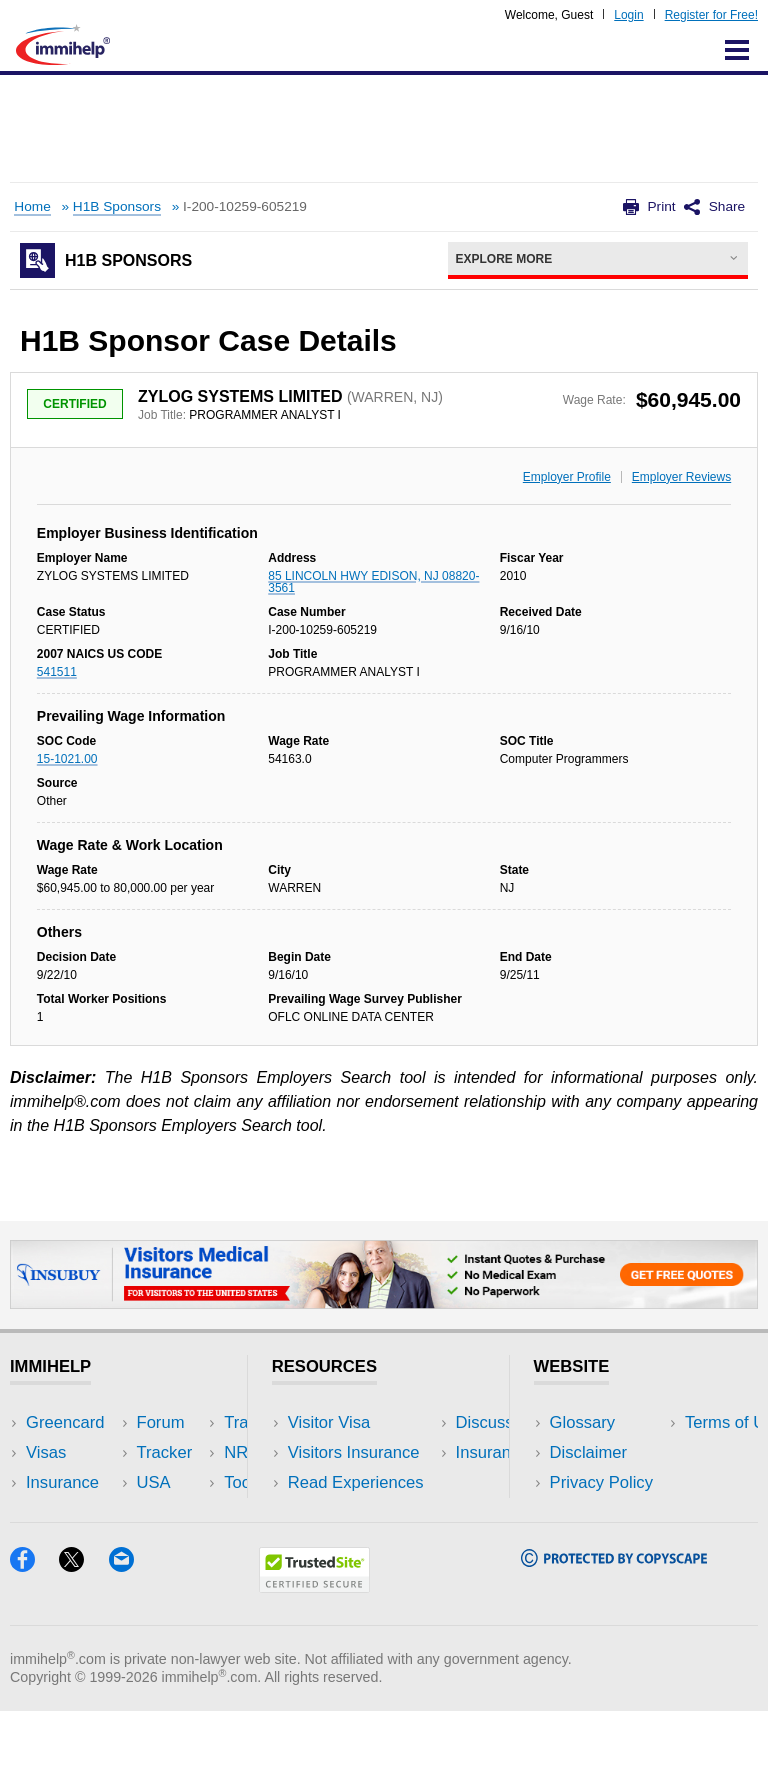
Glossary (583, 1422)
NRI (175, 1482)
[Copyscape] (614, 1620)
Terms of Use (599, 1512)
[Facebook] (34, 1625)
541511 (57, 672)
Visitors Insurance (354, 1452)
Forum (50, 1512)
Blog (177, 1542)
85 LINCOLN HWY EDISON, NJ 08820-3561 (373, 582)
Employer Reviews (681, 477)
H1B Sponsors (117, 206)
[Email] (131, 1625)
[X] (83, 1625)
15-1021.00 (67, 759)
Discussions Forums (363, 1512)
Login (628, 15)
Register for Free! (711, 15)
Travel (184, 1452)
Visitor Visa (329, 1422)
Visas (46, 1452)
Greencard (65, 1422)
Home (32, 206)
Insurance (62, 1482)
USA (178, 1422)
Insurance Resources (366, 1542)
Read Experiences (356, 1482)
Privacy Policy (601, 1482)
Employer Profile (567, 477)
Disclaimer (589, 1452)
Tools (180, 1512)
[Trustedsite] (314, 1646)
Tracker (54, 1542)
